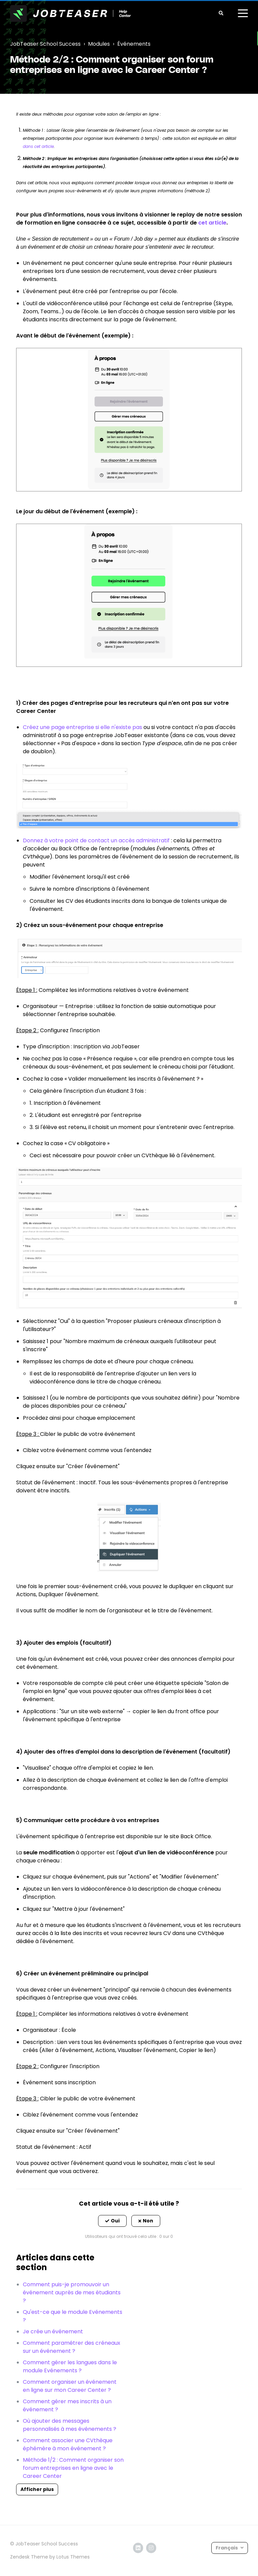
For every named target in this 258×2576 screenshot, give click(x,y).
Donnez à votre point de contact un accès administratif (96, 840)
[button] (112, 2221)
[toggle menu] (243, 13)
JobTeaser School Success (45, 44)
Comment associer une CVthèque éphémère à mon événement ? (68, 2444)
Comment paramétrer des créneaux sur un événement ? (71, 2347)
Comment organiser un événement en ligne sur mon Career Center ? (70, 2386)
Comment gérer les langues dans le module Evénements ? (70, 2366)
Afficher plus (37, 2489)
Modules (99, 44)
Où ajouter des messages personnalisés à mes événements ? (69, 2425)
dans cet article (38, 146)
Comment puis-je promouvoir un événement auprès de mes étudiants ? (72, 2292)
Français (227, 2547)
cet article (212, 223)
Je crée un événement (53, 2331)
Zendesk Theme (29, 2556)
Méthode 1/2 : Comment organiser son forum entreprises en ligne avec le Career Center (73, 2468)
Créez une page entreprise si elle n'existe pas (82, 727)
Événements (133, 44)
